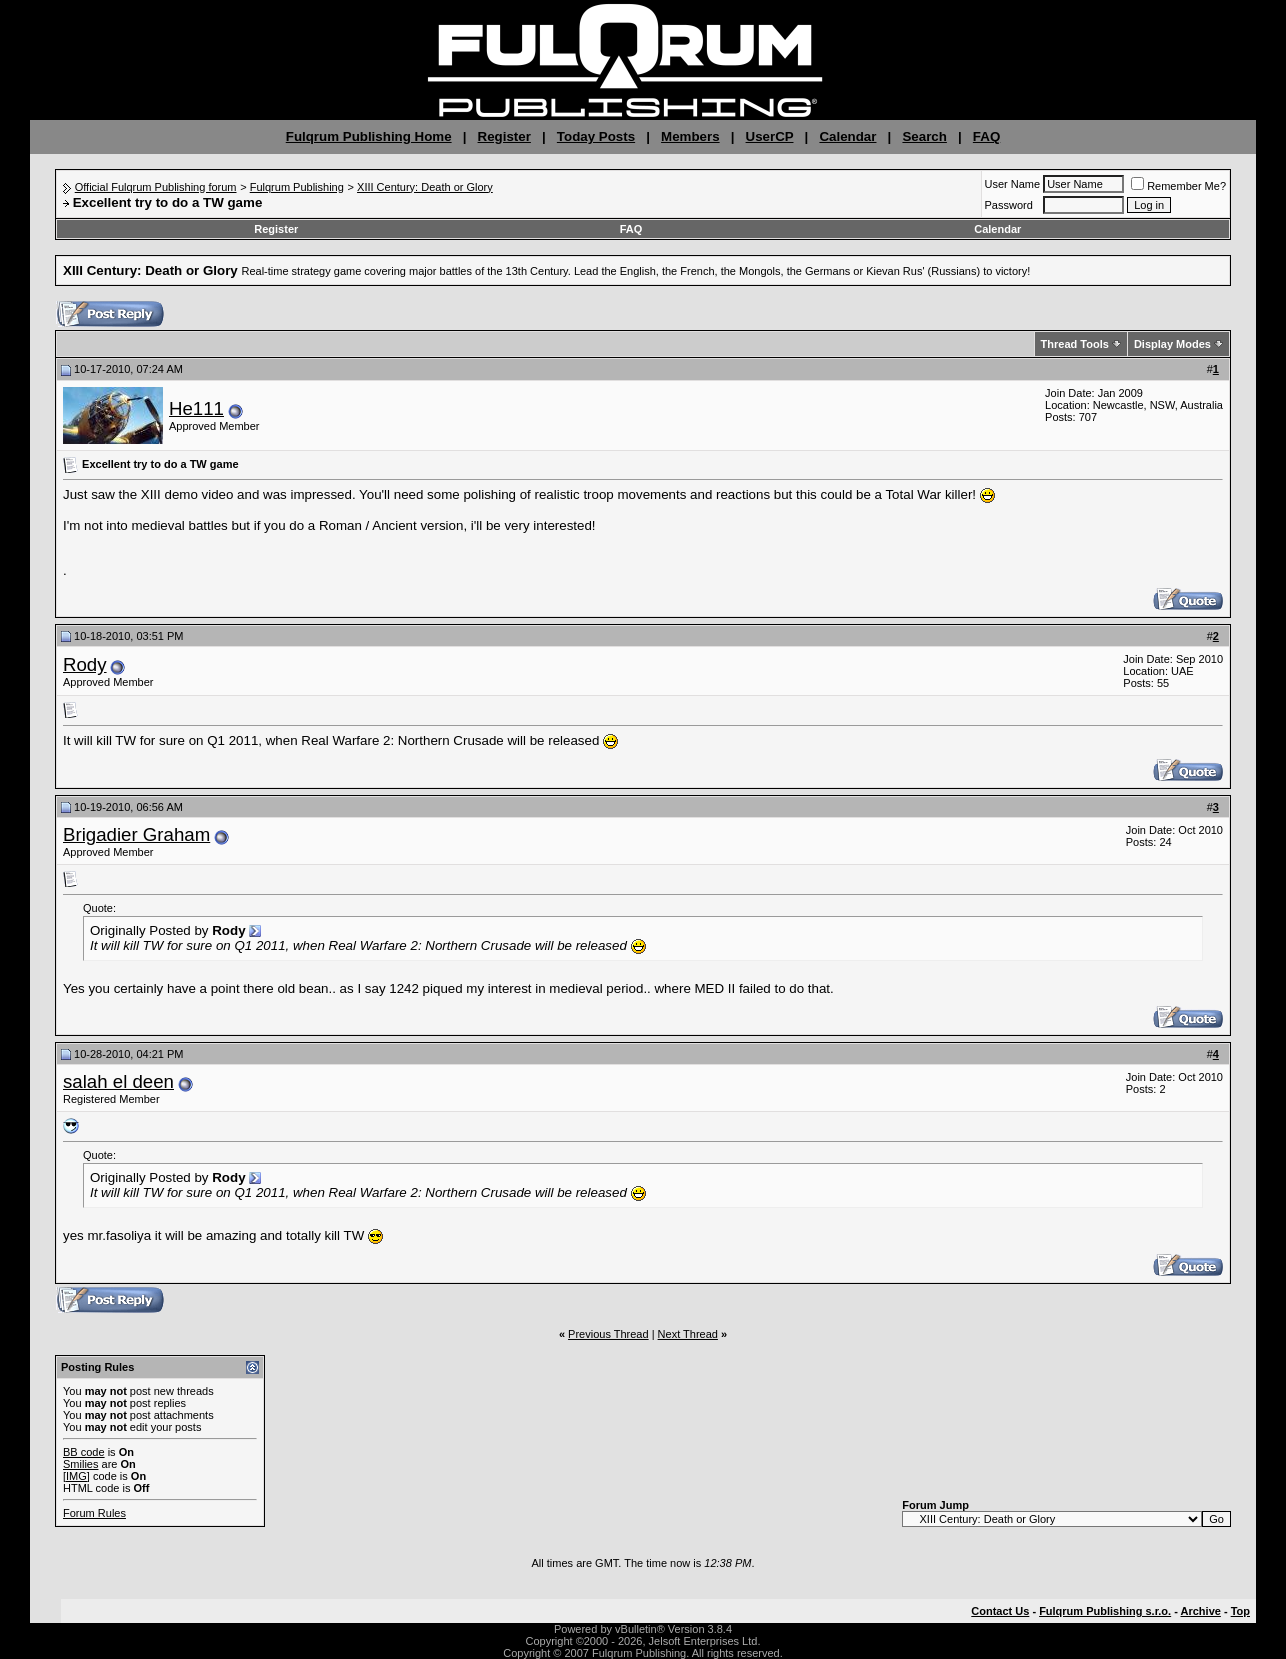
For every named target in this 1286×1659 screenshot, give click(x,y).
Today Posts (596, 136)
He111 (196, 408)
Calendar (847, 136)
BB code (84, 1452)
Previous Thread (608, 1334)
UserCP (770, 136)
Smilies (80, 1464)
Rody (85, 664)
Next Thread (688, 1334)
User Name (1013, 184)
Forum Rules (94, 1513)
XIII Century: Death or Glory (425, 187)
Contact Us (1000, 1611)
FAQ (986, 136)
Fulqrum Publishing (297, 187)
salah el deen (118, 1081)
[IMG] (76, 1476)
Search (924, 136)
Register (504, 136)
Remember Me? (1178, 186)
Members (690, 136)
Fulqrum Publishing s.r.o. (1105, 1611)
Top (1240, 1611)
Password (1009, 205)
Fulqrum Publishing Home (369, 136)
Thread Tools (1075, 344)
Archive (1201, 1611)
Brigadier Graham (136, 834)
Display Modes (1172, 344)
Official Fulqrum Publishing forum (156, 187)
